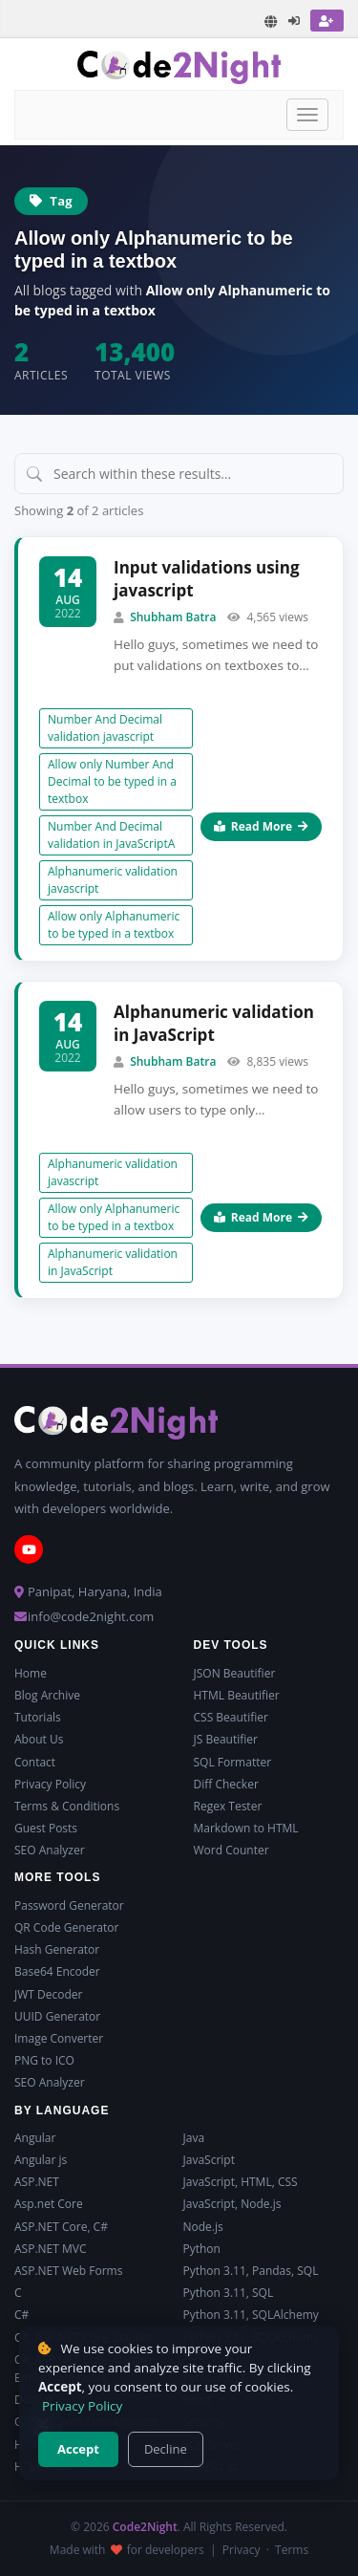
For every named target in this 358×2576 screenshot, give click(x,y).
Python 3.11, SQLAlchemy (251, 2314)
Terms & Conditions (66, 1806)
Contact (34, 1762)
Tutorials (37, 1717)
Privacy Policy (50, 1784)
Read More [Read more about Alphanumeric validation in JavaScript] (261, 1217)
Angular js (40, 2160)
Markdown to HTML (246, 1828)
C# (21, 2314)
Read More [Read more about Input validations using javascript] (261, 826)
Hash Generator (56, 1949)
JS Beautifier (226, 1739)
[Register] (327, 21)
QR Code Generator (66, 1927)
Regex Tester (228, 1806)
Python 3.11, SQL (228, 2292)
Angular (34, 2138)
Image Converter (58, 2038)
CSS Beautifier (231, 1717)
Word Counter (231, 1850)
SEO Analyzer (49, 1850)
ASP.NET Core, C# (61, 2227)
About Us (38, 1739)
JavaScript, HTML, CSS (240, 2182)
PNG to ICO (44, 2060)
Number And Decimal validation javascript (105, 728)
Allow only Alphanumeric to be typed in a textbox (113, 925)
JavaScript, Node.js (232, 2204)
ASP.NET (36, 2182)
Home (30, 1673)
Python (202, 2248)
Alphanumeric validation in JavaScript (214, 1023)
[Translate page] (271, 21)
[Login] (295, 20)
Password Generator (69, 1905)
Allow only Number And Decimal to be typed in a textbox (112, 781)
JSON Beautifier (235, 1673)
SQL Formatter (233, 1762)
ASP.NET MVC (50, 2248)
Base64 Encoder (57, 1971)
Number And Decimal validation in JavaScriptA (111, 835)
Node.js (203, 2227)
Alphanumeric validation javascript (113, 880)
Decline (165, 2448)
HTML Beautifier (237, 1695)
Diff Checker (226, 1784)
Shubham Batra (173, 617)
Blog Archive (47, 1695)
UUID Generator (57, 2016)
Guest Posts (45, 1828)
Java (194, 2138)
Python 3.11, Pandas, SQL (251, 2270)
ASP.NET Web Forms (68, 2270)
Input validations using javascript (207, 578)
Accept (78, 2448)
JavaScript (209, 2160)
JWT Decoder (48, 1994)
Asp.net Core (48, 2204)
